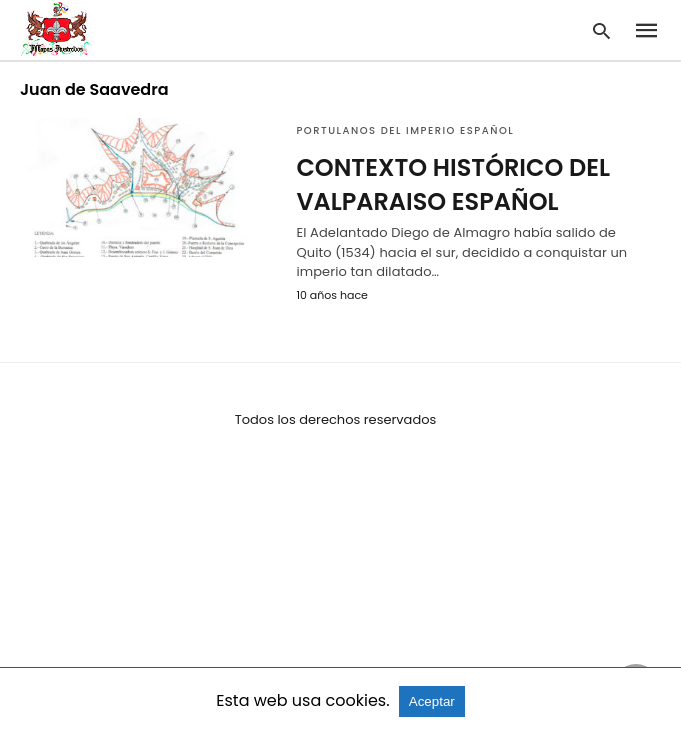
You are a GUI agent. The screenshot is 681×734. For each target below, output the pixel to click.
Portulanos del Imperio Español (405, 130)
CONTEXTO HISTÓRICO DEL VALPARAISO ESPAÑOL (453, 184)
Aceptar (432, 701)
